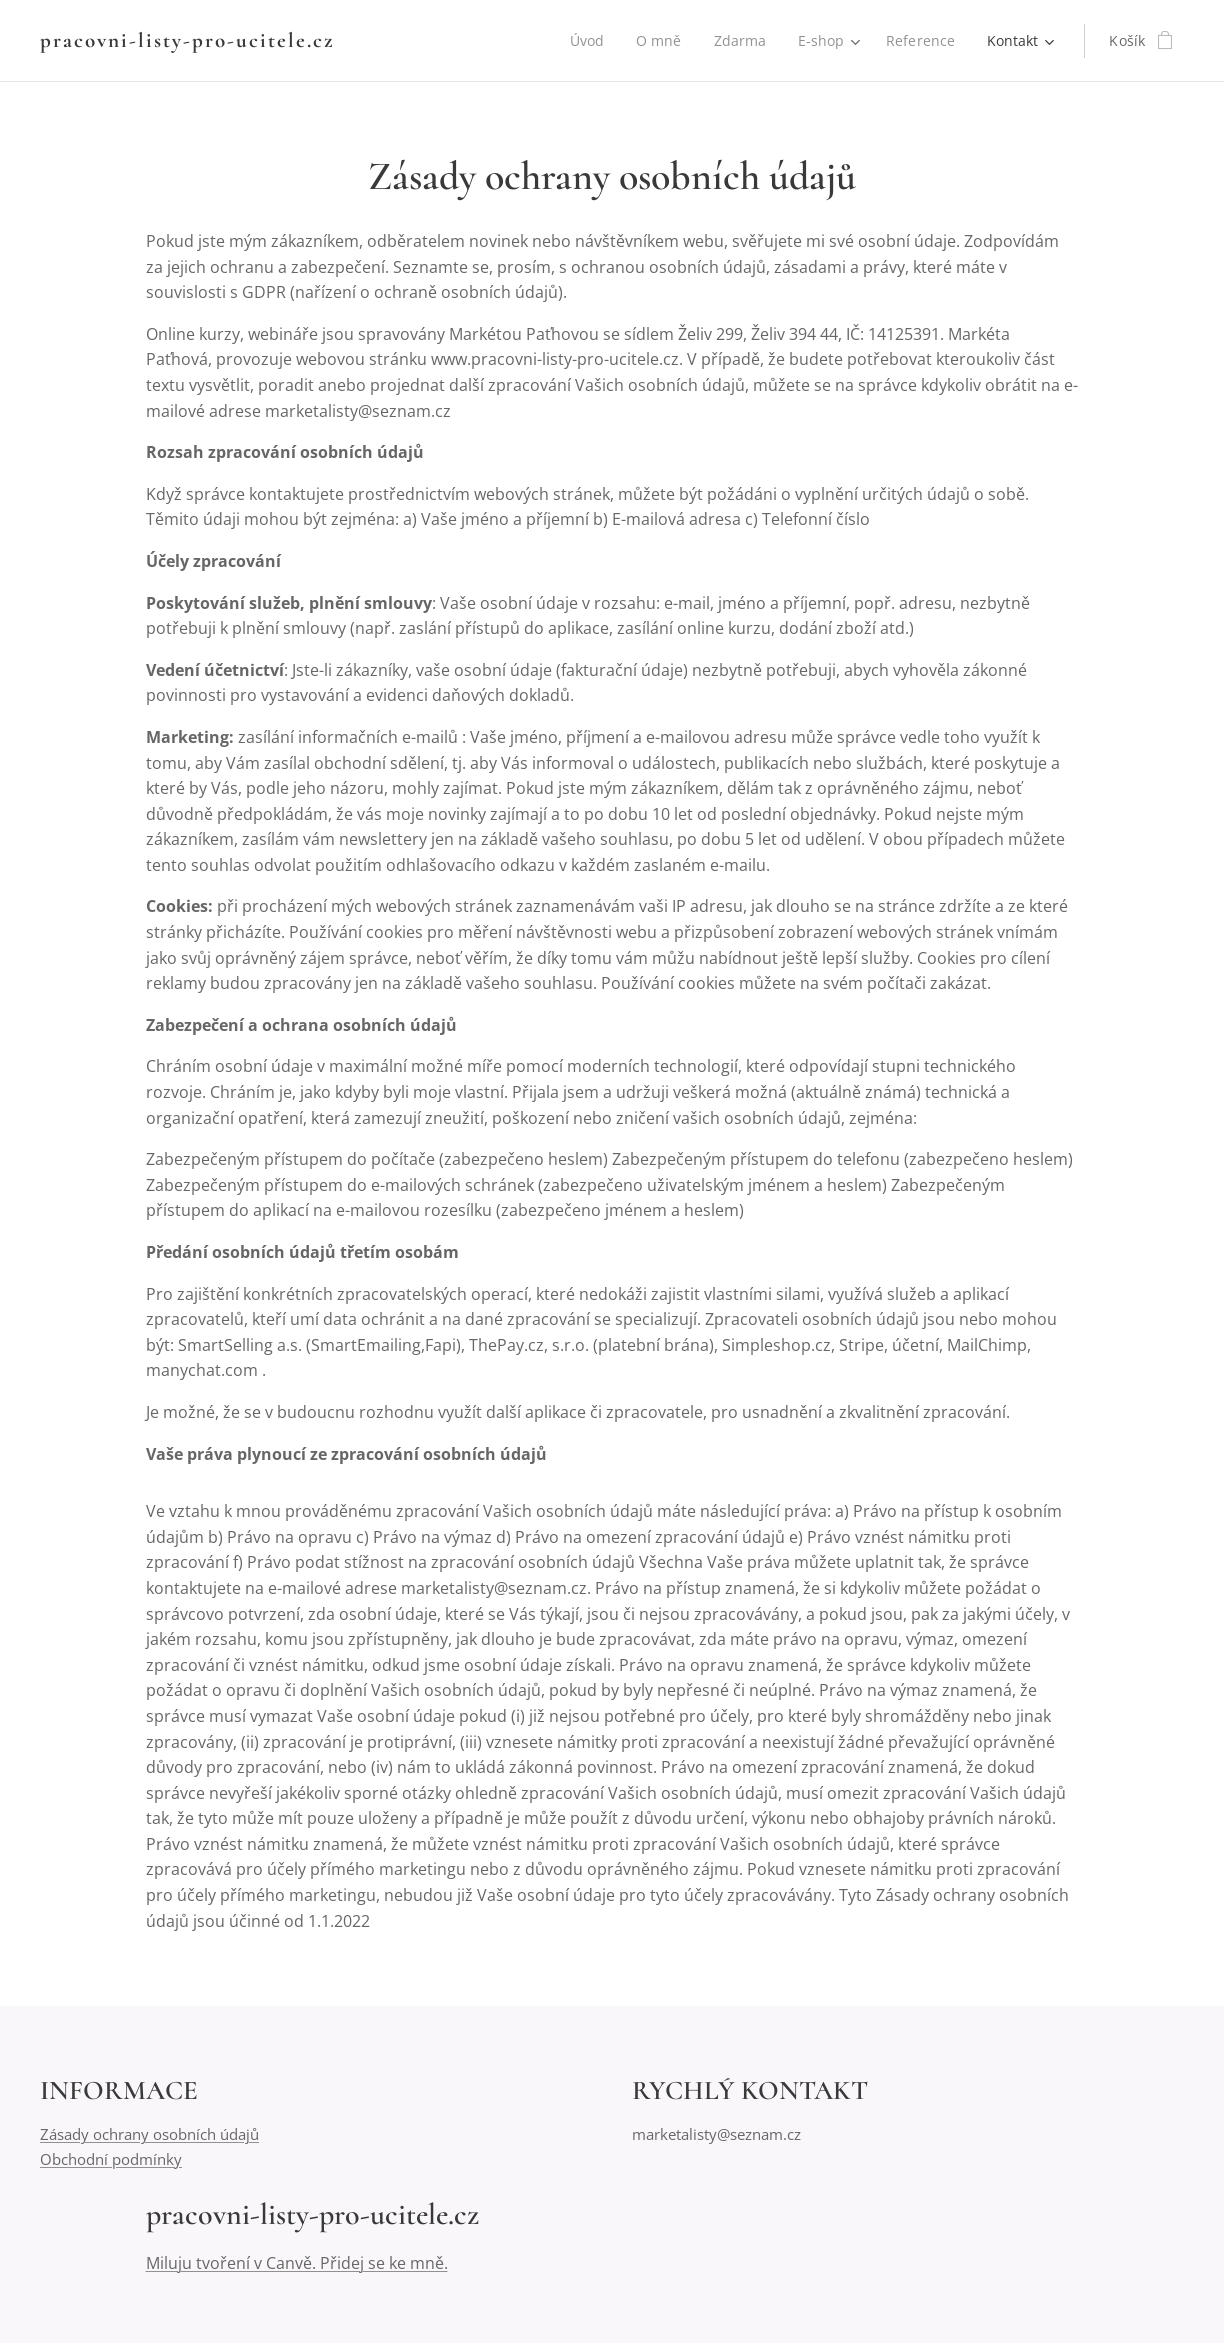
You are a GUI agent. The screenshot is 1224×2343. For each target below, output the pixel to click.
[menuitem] (585, 41)
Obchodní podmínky (111, 2159)
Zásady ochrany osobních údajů (149, 2135)
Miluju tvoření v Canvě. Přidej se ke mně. (297, 2263)
